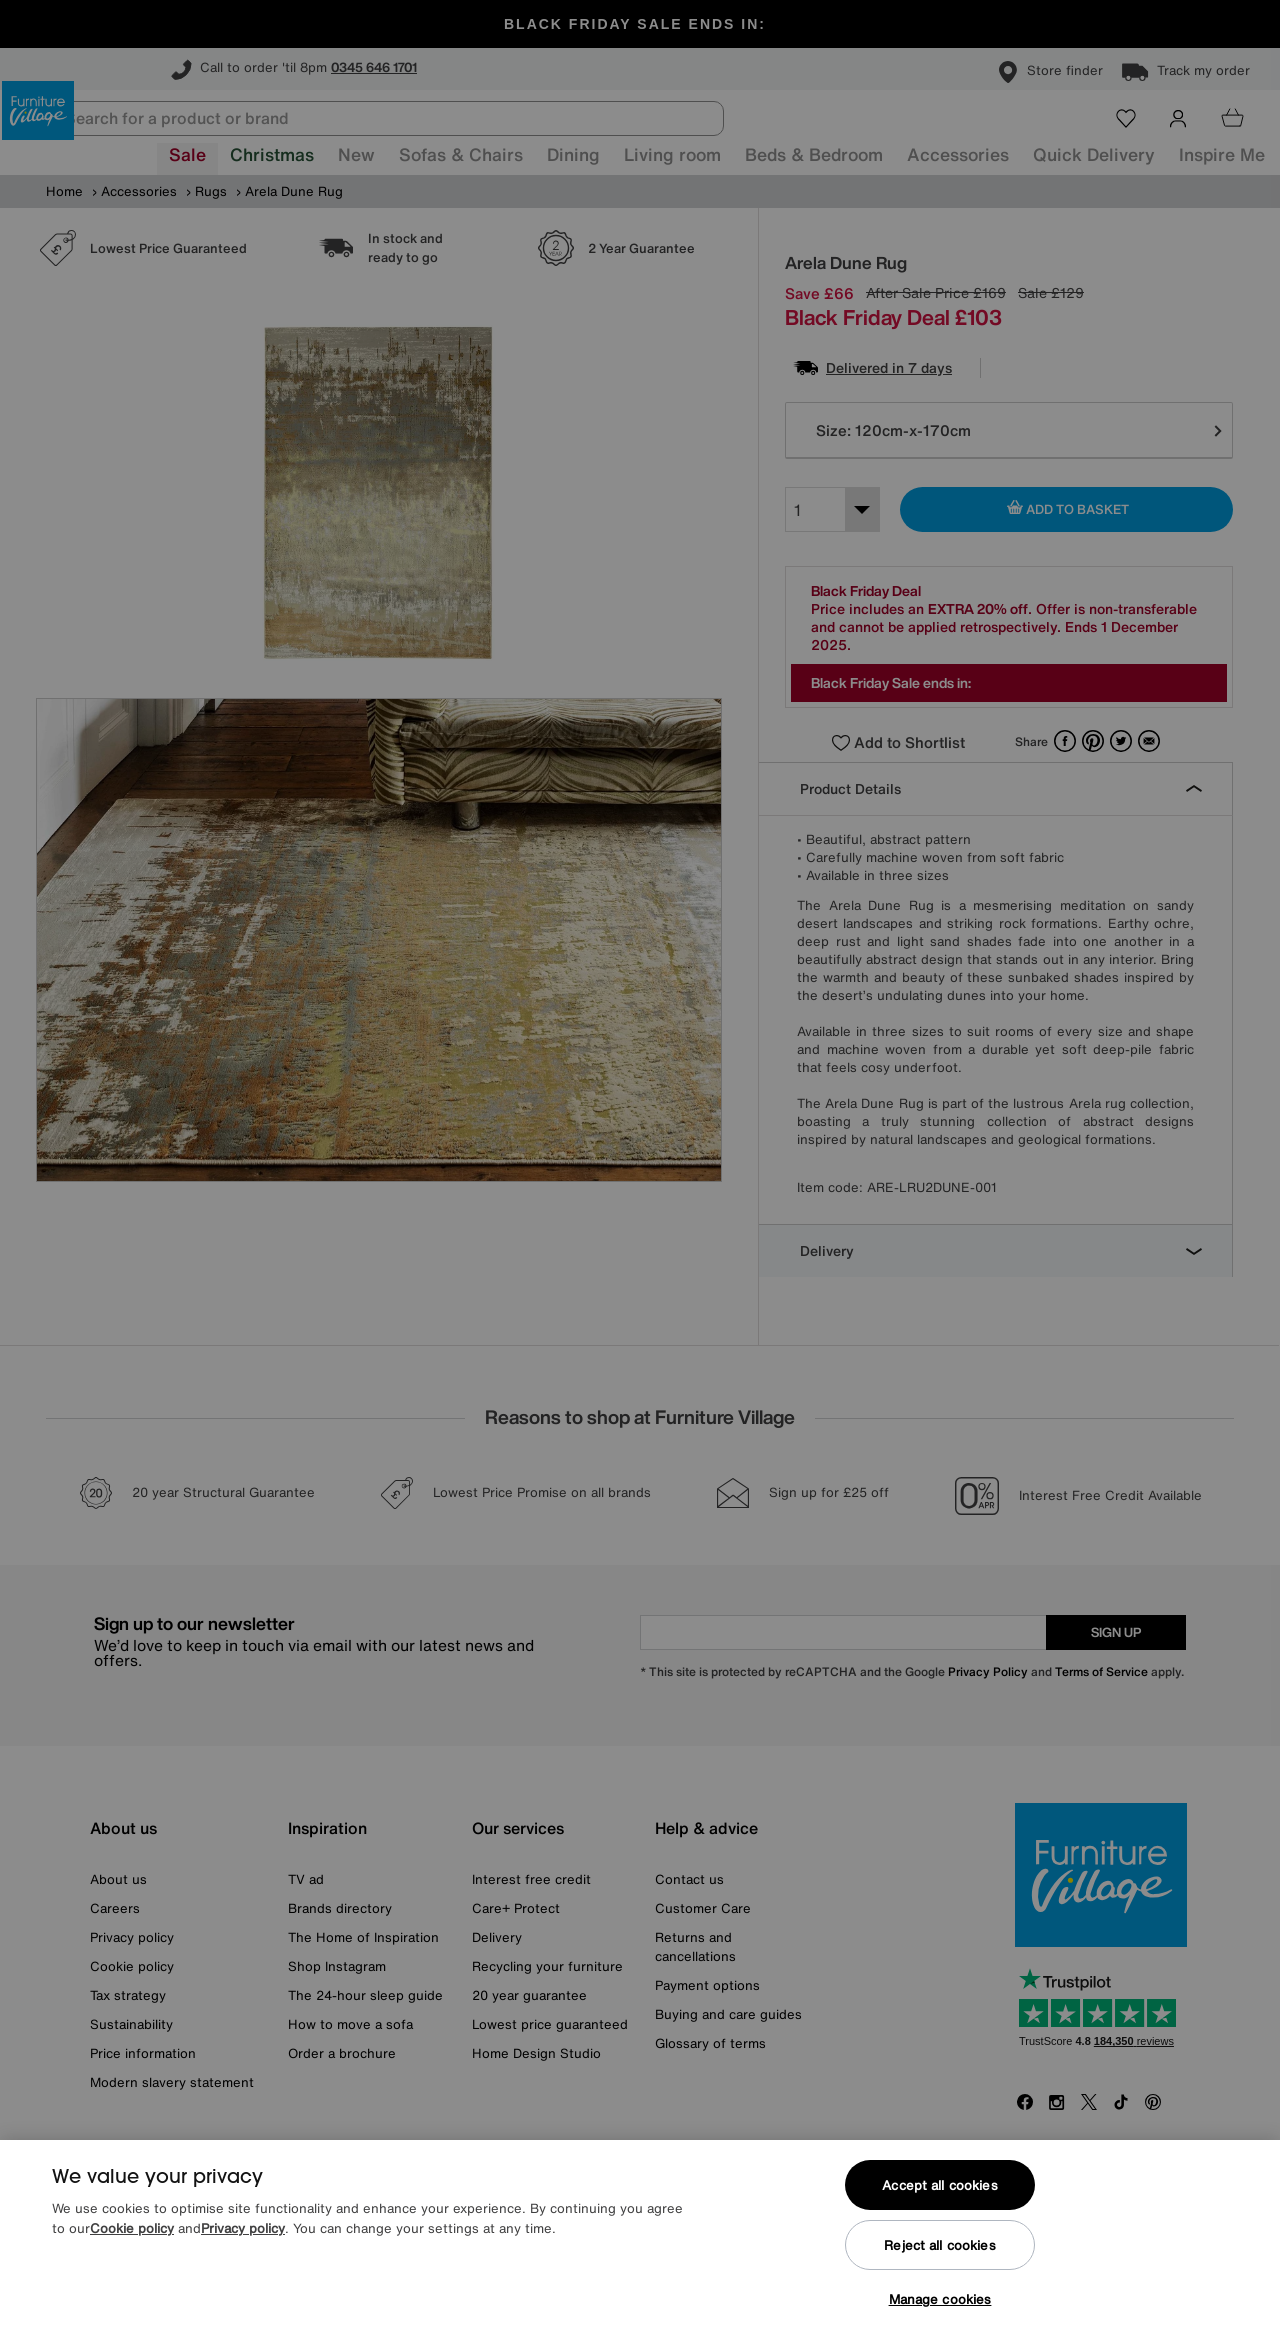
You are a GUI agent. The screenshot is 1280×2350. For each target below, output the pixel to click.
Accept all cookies (939, 2185)
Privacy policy (243, 2228)
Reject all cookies (939, 2245)
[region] (640, 2245)
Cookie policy (132, 2228)
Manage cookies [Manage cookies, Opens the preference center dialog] (940, 2299)
